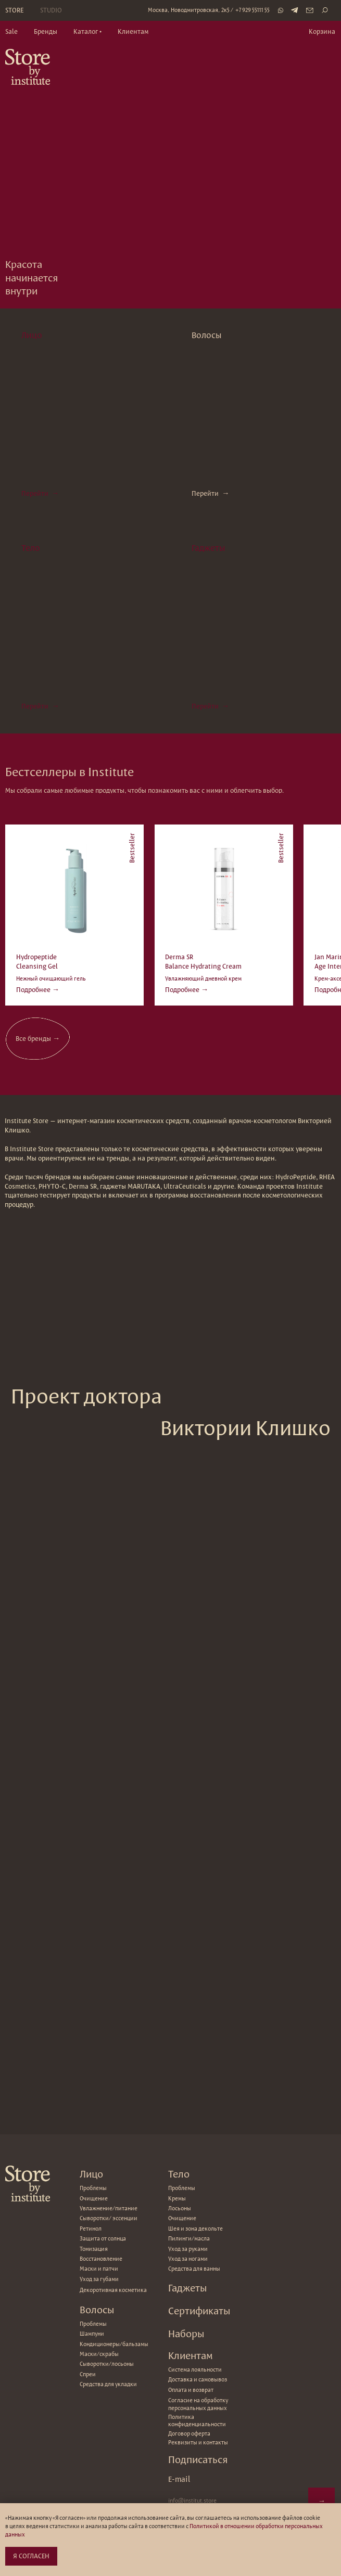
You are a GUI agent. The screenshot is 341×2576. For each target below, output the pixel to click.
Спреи (88, 2374)
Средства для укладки (108, 2384)
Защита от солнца (103, 2238)
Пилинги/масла (189, 2238)
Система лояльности (195, 2369)
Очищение (182, 2218)
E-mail (179, 2479)
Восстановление (101, 2259)
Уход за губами (99, 2279)
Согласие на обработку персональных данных (198, 2404)
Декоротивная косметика (113, 2290)
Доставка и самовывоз (197, 2379)
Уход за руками (188, 2249)
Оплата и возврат (190, 2390)
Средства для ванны (194, 2268)
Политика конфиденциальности (197, 2420)
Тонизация (94, 2249)
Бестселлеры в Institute (69, 772)
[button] (87, 32)
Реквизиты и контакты (198, 2442)
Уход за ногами (188, 2259)
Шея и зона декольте (195, 2228)
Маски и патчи (99, 2268)
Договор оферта (189, 2433)
